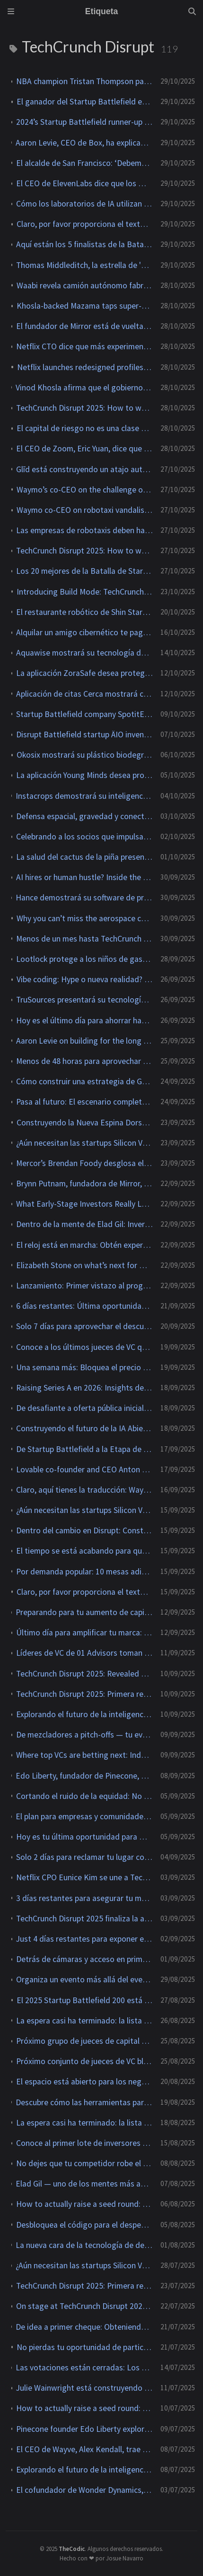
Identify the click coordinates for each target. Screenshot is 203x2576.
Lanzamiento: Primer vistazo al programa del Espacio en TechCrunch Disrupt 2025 (84, 1285)
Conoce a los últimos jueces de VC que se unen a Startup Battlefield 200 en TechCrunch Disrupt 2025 (84, 1347)
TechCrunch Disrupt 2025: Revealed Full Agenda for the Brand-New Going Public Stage (84, 1673)
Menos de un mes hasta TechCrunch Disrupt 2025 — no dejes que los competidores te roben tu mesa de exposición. (84, 939)
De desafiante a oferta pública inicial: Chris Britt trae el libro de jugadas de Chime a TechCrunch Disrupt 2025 (84, 1408)
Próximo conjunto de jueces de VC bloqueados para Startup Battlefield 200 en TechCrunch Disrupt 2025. (84, 2061)
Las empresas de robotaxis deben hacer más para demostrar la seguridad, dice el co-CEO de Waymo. (84, 530)
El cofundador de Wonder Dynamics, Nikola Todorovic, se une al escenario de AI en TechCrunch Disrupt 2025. (84, 2490)
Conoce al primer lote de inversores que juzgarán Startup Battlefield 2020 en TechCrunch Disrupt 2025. (84, 2143)
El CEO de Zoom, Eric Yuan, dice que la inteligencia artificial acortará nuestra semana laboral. (84, 448)
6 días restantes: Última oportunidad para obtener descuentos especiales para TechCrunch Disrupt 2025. (84, 1306)
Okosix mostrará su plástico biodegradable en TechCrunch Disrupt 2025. (85, 755)
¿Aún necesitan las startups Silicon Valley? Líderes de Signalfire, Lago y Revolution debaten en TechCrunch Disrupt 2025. (84, 1143)
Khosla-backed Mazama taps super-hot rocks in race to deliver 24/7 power (85, 306)
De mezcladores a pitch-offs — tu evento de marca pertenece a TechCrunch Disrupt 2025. (84, 1734)
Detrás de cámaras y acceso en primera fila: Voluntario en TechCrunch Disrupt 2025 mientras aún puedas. (84, 1959)
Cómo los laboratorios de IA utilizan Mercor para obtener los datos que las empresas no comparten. (84, 204)
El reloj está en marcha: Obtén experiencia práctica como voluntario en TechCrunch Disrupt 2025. (84, 1245)
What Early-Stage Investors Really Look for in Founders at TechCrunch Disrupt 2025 (84, 1204)
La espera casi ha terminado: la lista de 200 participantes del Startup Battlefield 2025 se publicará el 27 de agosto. (84, 2123)
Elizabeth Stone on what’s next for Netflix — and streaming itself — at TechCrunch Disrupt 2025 (84, 1265)
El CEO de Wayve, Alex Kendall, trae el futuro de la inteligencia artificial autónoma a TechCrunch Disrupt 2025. (84, 2449)
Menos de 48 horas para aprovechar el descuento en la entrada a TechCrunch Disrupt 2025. (84, 1061)
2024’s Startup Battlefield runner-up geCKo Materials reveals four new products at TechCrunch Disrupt (84, 122)
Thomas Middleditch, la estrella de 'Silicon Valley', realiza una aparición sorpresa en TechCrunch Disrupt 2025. (84, 265)
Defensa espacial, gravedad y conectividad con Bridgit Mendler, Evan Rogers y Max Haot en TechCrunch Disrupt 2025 (84, 816)
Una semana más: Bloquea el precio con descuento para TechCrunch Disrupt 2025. (84, 1367)
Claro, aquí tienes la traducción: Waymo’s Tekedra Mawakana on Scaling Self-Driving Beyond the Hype (84, 1490)
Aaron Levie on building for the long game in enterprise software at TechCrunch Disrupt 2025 (84, 1041)
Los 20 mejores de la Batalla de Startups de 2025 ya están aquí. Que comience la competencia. (84, 571)
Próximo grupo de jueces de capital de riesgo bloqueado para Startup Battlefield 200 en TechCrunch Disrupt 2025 (84, 2041)
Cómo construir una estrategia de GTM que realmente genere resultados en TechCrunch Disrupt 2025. (84, 1081)
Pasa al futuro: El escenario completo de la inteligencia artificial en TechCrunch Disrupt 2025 (84, 1102)
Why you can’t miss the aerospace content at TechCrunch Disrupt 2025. (85, 918)
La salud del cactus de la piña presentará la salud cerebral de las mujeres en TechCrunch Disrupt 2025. (84, 857)
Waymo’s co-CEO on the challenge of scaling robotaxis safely (85, 489)
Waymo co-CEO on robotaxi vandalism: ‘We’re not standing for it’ (85, 510)
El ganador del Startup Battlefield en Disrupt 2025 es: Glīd (85, 101)
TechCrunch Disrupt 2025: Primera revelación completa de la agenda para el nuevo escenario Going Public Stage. (84, 1694)
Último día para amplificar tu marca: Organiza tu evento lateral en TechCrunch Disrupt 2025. (84, 1632)
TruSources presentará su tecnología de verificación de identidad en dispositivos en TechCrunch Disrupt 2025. (84, 999)
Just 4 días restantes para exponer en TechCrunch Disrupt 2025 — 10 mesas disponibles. (84, 1939)
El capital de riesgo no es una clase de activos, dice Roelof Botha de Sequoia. (85, 428)
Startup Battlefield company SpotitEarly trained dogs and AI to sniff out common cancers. (84, 714)
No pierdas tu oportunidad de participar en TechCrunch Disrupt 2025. (85, 2347)
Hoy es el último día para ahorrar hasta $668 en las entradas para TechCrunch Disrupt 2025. (84, 1020)
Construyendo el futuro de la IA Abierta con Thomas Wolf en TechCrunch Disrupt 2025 (84, 1428)
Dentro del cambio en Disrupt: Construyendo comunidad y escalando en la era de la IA (84, 1530)
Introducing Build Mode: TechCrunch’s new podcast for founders (85, 592)
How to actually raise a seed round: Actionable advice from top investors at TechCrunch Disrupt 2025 (84, 2204)
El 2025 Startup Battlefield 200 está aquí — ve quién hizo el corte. (85, 2000)
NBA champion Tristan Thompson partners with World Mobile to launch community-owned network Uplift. (84, 81)
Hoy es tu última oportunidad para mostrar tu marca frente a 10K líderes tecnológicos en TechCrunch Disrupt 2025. (84, 1837)
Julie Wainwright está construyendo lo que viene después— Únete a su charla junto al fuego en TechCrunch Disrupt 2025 (84, 2388)
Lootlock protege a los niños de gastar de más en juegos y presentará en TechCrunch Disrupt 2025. (84, 959)
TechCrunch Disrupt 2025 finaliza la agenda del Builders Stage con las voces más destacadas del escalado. (84, 1918)
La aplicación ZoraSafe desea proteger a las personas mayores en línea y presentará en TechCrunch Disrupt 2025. (84, 673)
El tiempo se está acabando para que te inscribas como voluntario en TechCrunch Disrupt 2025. (84, 1551)
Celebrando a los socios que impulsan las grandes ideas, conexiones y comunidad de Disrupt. (84, 836)
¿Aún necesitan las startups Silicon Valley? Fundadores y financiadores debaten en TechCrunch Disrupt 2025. (84, 1510)
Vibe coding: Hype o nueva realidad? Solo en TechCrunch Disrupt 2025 (85, 979)
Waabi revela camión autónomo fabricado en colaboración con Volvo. (85, 285)
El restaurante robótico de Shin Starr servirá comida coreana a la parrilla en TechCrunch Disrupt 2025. (84, 612)
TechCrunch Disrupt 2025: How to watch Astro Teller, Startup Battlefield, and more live (84, 408)
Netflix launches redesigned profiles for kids (85, 367)
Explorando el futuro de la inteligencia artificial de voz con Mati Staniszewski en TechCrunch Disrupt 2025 (84, 1714)
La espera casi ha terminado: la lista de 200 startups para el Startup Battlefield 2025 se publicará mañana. (84, 2020)
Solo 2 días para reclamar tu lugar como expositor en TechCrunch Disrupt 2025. (84, 1857)
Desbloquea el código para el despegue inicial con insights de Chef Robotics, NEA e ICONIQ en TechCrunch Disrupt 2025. (84, 2225)
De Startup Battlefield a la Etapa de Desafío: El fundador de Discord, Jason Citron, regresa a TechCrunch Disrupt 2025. (84, 1449)
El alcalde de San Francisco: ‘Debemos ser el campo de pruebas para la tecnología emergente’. (84, 163)
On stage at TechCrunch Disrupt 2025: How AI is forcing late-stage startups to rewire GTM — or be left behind (84, 2306)
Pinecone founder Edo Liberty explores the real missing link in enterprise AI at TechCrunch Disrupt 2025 (84, 2429)
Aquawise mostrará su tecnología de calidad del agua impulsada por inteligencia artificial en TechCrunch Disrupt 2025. (84, 653)
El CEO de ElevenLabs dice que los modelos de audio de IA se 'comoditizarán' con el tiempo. (84, 183)
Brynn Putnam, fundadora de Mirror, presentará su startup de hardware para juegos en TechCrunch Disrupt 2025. (84, 1183)
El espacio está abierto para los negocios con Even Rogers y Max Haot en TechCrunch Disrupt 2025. (84, 2081)
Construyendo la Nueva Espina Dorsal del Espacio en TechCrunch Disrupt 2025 (85, 1122)
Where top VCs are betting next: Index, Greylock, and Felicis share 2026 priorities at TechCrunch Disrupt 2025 (84, 1755)
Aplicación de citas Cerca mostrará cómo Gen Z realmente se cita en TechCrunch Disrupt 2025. (84, 694)
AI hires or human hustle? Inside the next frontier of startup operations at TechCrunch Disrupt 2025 (84, 877)
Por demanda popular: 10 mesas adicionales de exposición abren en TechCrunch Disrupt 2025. (84, 1571)
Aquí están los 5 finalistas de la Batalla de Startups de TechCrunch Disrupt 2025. (84, 244)
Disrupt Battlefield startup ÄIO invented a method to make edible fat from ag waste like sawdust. (84, 734)
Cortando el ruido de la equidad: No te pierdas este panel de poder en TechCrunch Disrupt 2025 (84, 1796)
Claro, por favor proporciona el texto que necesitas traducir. (85, 224)
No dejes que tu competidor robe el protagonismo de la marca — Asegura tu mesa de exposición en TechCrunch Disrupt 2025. (84, 2163)
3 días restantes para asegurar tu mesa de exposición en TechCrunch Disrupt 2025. (84, 1898)
